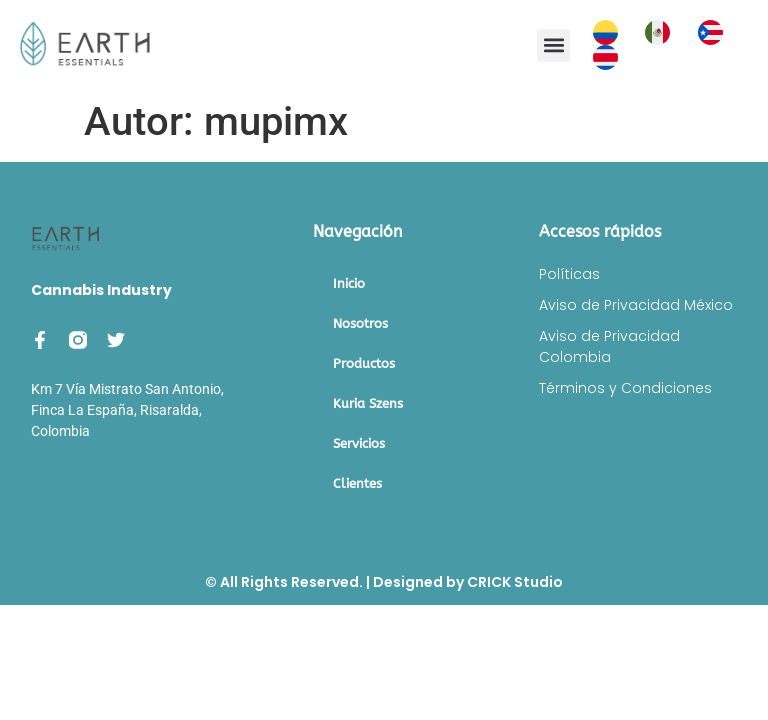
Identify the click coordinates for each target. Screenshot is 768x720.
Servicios (359, 443)
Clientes (357, 483)
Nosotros (360, 323)
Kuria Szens (368, 403)
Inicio (349, 283)
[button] (553, 45)
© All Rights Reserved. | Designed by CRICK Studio (384, 582)
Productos (364, 363)
